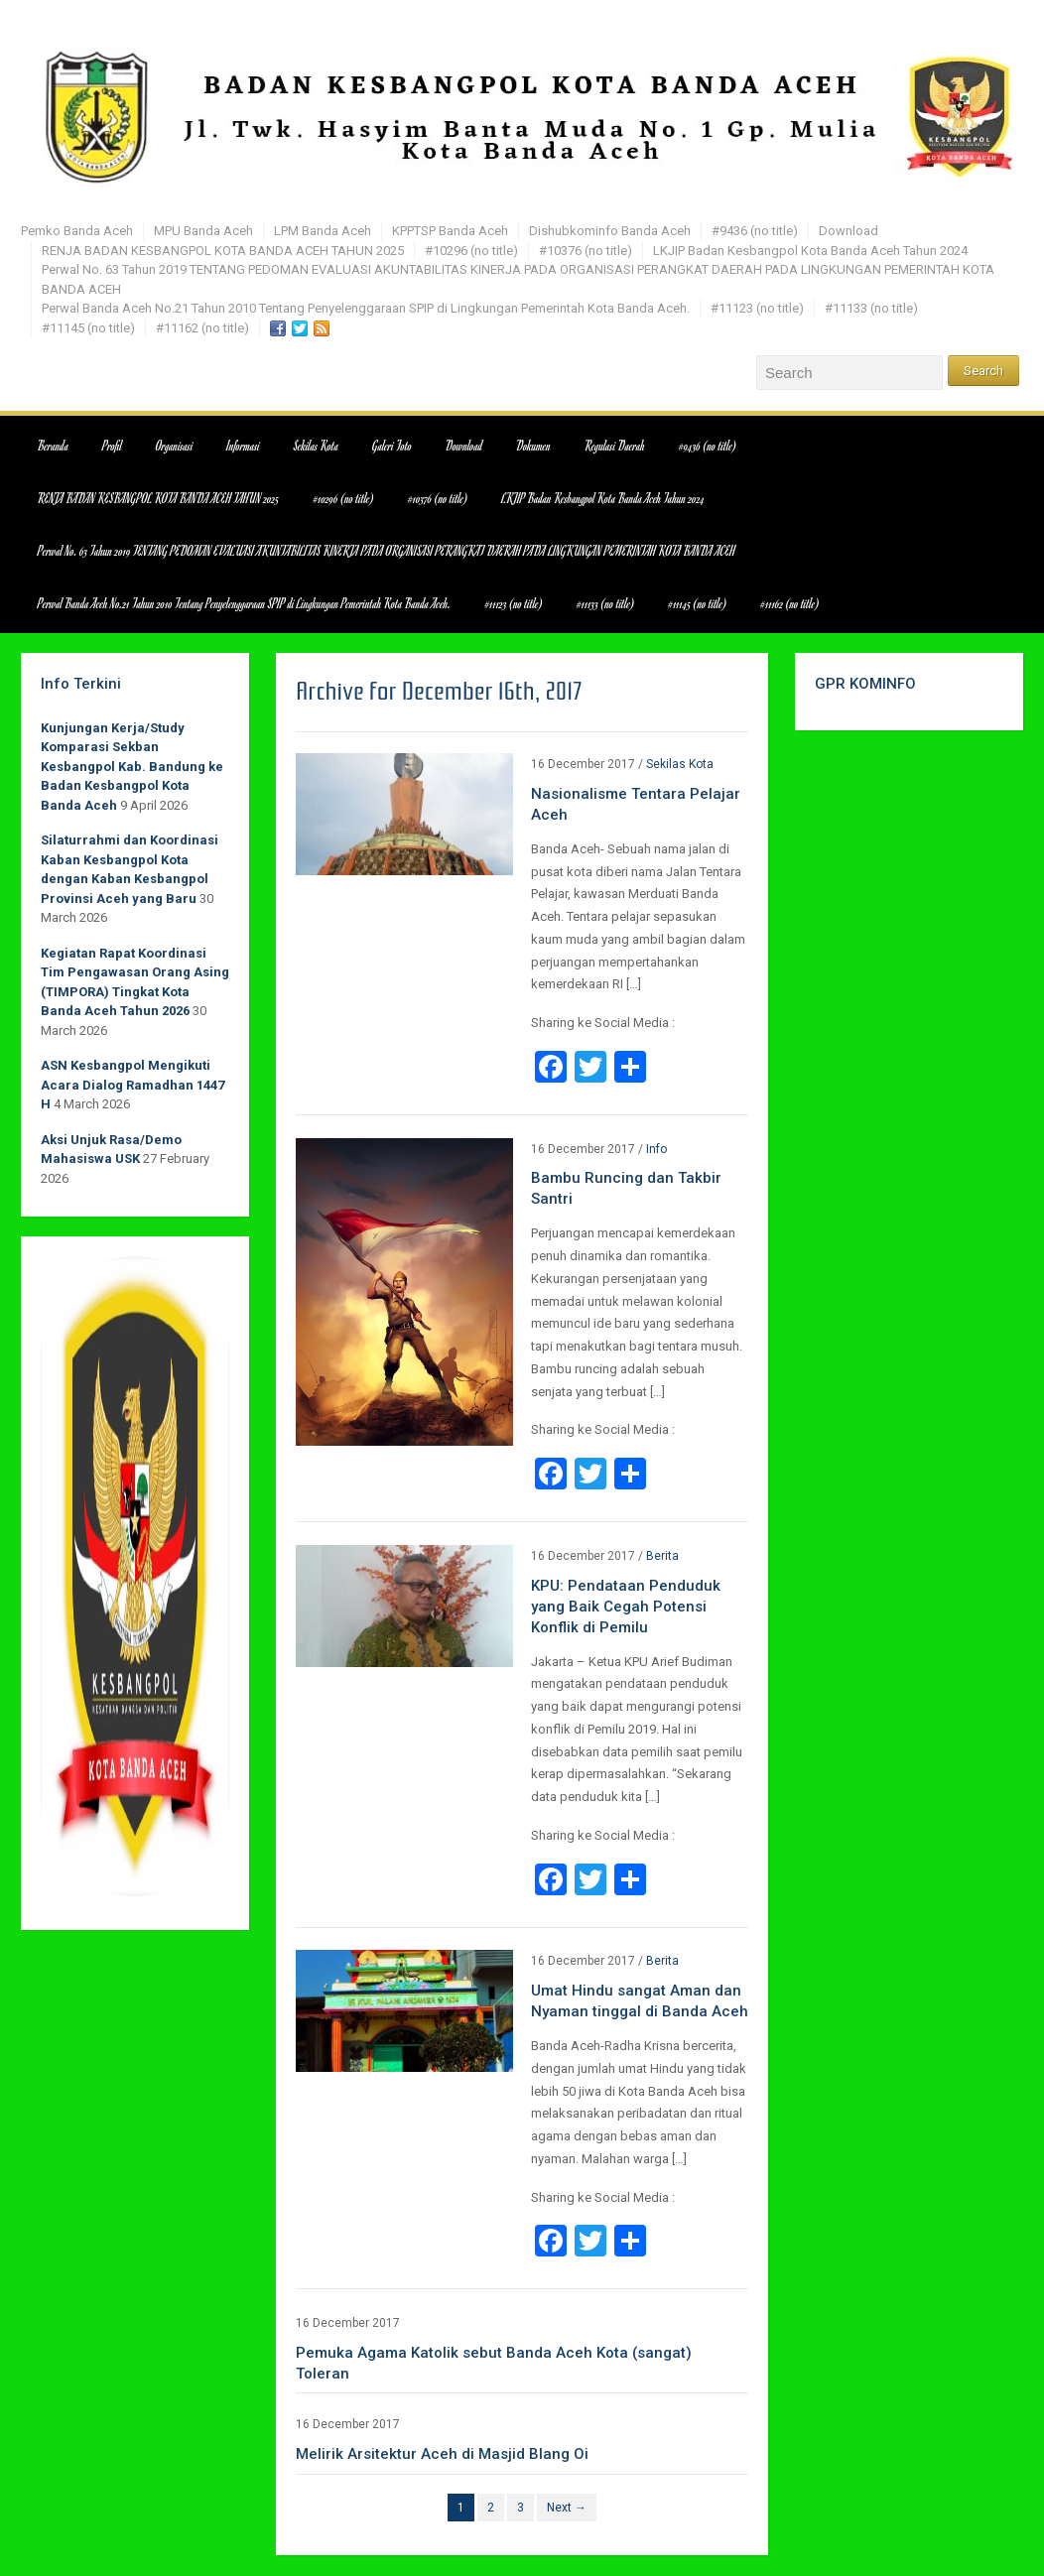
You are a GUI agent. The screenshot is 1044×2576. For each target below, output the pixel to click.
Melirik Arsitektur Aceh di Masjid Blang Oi (442, 2454)
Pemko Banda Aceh (77, 230)
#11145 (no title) (88, 328)
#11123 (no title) (757, 308)
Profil (112, 445)
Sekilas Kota (316, 445)
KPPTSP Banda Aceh (450, 230)
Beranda (53, 445)
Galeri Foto (392, 445)
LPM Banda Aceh (322, 230)
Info (656, 1149)
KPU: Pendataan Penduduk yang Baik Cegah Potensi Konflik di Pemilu (625, 1606)
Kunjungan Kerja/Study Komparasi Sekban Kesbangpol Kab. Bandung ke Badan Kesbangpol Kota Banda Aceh (132, 766)
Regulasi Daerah (615, 445)
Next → (567, 2507)
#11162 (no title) (202, 328)
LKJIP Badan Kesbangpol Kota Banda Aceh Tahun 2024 (810, 250)
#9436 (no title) (755, 230)
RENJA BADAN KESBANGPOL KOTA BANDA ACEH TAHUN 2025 (223, 250)
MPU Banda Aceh (203, 230)
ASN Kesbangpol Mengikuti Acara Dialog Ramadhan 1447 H (132, 1084)
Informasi (243, 445)
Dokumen (533, 445)
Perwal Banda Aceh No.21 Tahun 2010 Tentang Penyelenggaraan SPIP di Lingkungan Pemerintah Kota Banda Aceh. (366, 308)
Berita (662, 1556)
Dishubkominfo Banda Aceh (610, 230)
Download (848, 230)
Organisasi (174, 445)
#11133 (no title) (871, 308)
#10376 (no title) (585, 250)
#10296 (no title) (471, 250)
